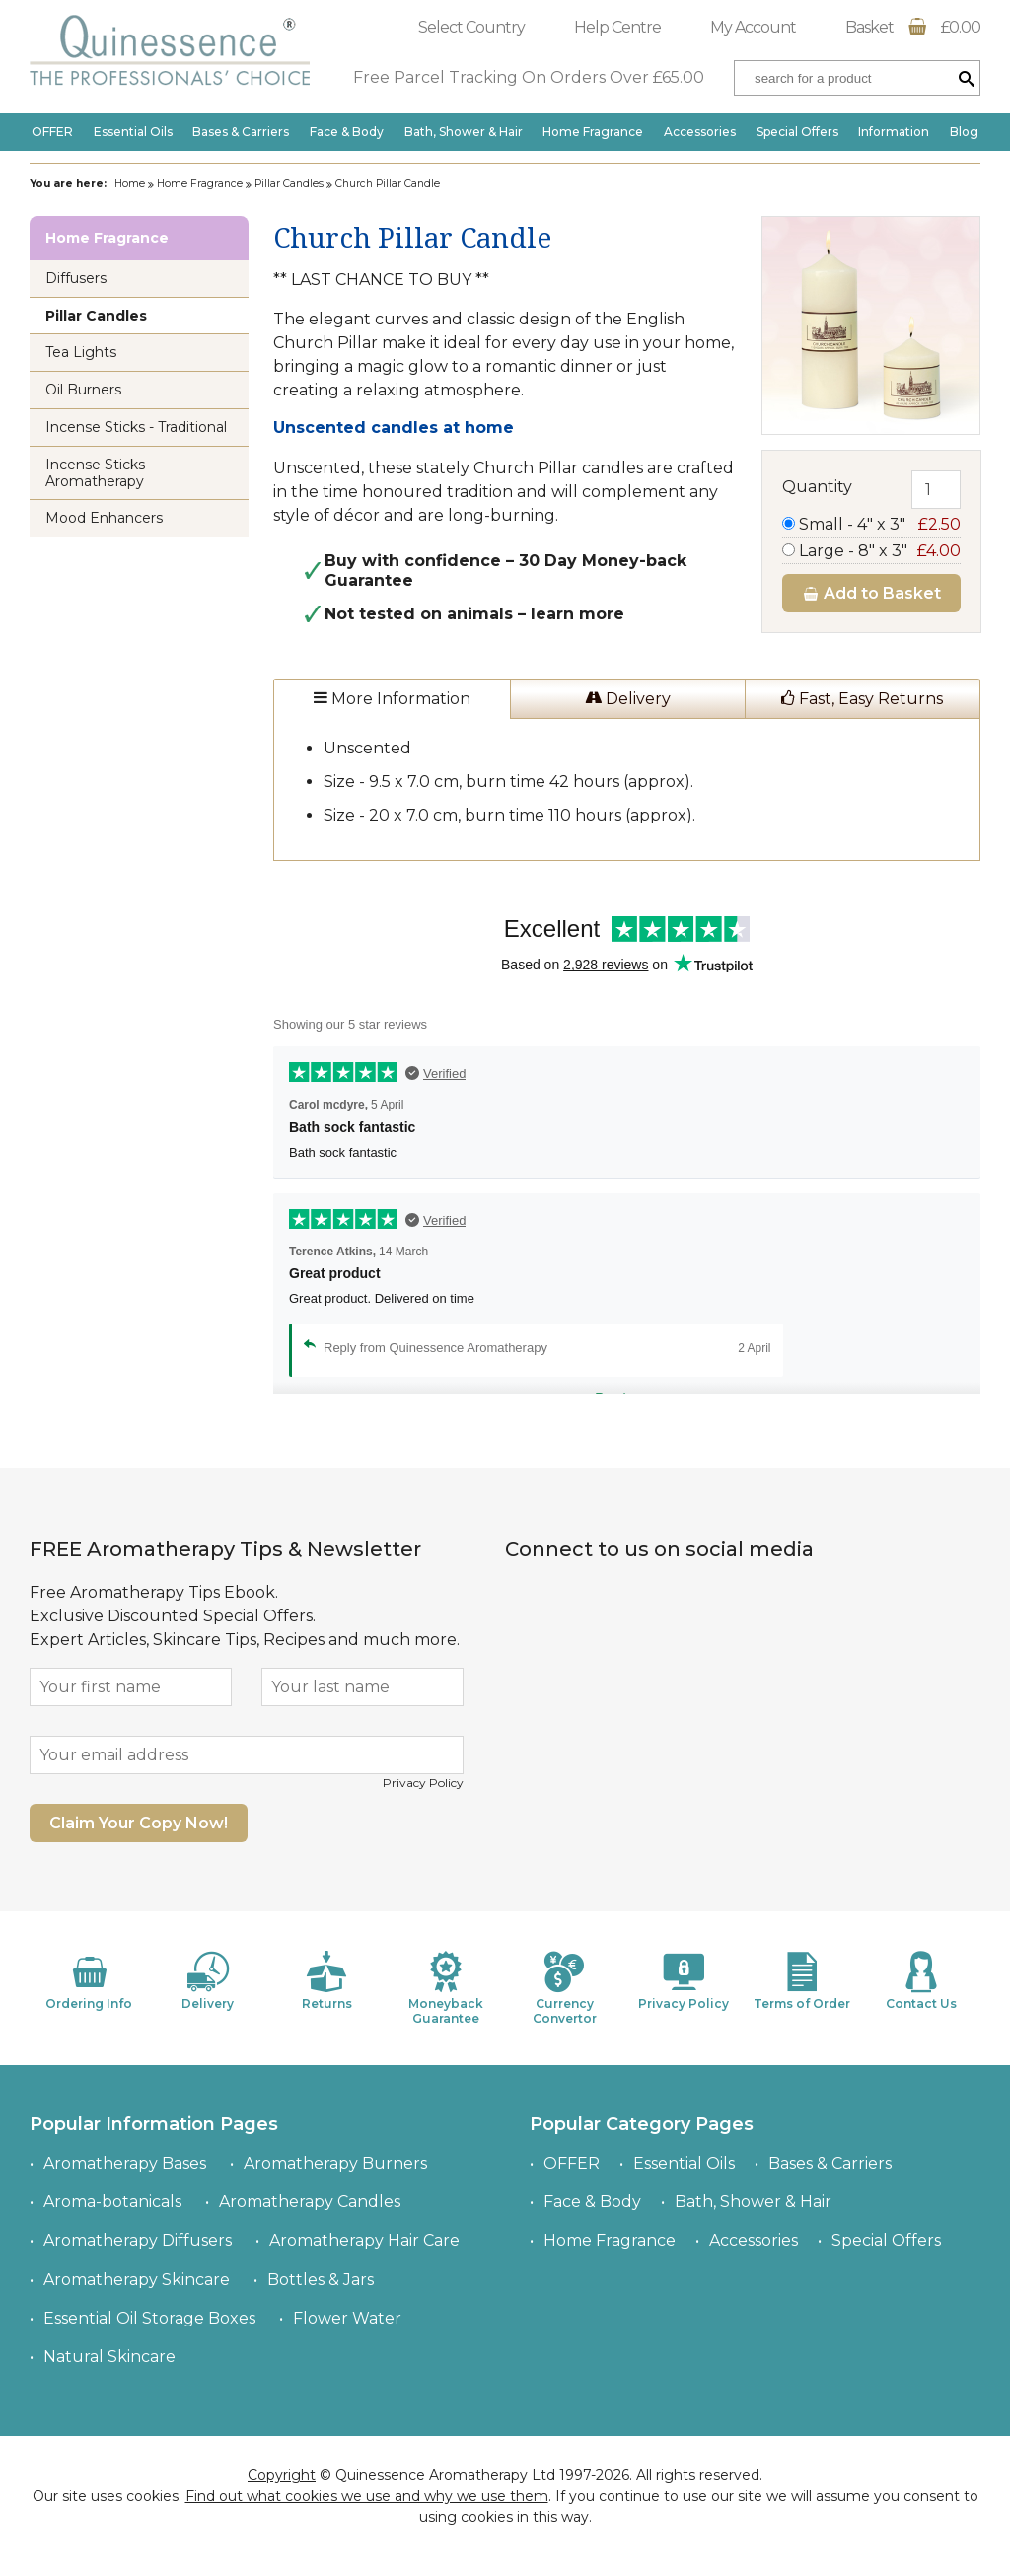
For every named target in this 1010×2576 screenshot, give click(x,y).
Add (871, 593)
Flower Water (347, 2318)
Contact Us (921, 1981)
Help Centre (617, 27)
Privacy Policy (423, 1782)
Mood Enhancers (104, 518)
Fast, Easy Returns (862, 698)
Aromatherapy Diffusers (137, 2240)
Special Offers (797, 131)
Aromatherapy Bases (124, 2163)
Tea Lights (80, 352)
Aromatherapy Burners (335, 2163)
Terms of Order (802, 1981)
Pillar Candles (289, 184)
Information (893, 131)
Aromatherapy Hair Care (364, 2240)
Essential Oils (133, 131)
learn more (577, 614)
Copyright (282, 2475)
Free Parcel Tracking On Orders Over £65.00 (528, 77)
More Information (392, 698)
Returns (326, 1981)
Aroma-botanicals (112, 2201)
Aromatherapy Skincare (136, 2279)
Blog (964, 131)
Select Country (471, 27)
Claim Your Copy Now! (138, 1823)
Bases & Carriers (240, 131)
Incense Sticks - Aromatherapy (99, 473)
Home (129, 184)
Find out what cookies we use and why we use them (366, 2496)
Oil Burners (83, 389)
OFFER (52, 131)
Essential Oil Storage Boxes (149, 2318)
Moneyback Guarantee (446, 1988)
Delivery (628, 698)
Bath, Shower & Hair (463, 131)
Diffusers (76, 278)
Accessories (700, 131)
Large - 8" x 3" (871, 550)
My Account (753, 27)
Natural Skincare (109, 2356)
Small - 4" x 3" (871, 524)
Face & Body (347, 131)
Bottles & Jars (320, 2279)
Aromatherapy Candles (309, 2201)
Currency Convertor (564, 1988)
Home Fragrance (592, 131)
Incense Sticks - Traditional (136, 427)
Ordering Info (88, 1981)
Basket (912, 27)
